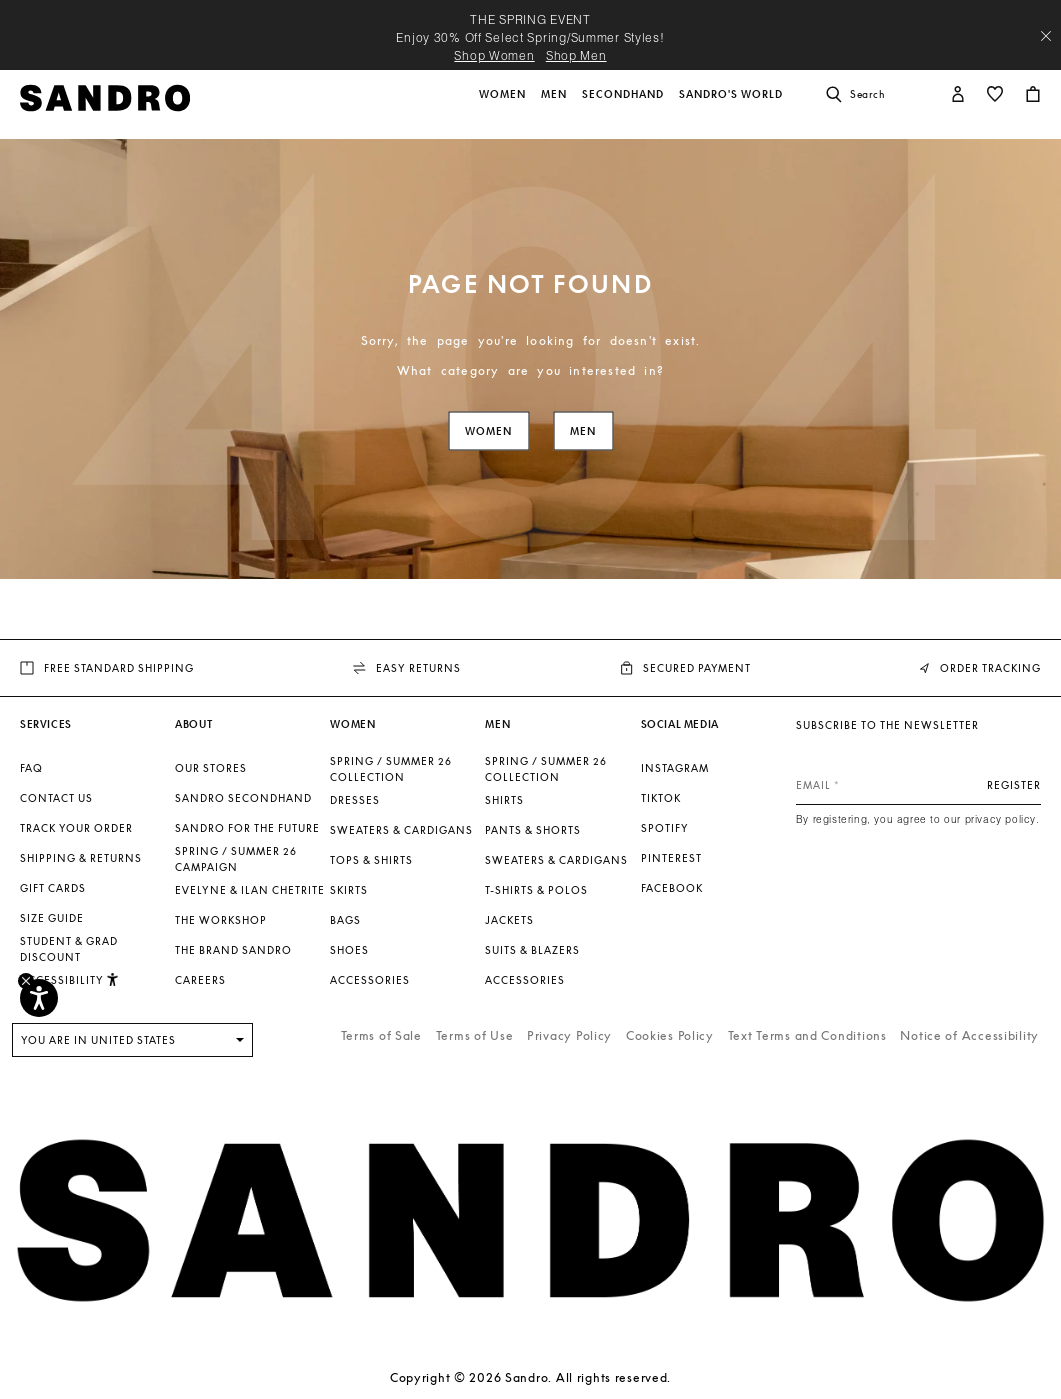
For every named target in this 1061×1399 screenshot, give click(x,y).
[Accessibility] (39, 998)
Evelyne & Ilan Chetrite (250, 890)
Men (583, 431)
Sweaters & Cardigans (401, 830)
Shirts (504, 800)
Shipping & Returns (81, 858)
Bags (345, 920)
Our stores (211, 768)
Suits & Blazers (532, 950)
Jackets (509, 920)
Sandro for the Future (247, 828)
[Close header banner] (1046, 36)
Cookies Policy (670, 1035)
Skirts (349, 890)
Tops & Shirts (371, 860)
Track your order (76, 828)
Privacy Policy (569, 1035)
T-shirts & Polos (536, 890)
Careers (200, 980)
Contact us (56, 798)
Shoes (349, 950)
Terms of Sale (381, 1035)
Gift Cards (53, 888)
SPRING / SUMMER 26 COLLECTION (391, 769)
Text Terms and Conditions (807, 1035)
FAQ (31, 768)
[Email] (918, 785)
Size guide (52, 918)
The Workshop (221, 920)
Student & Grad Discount (69, 949)
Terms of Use (475, 1035)
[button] (504, 105)
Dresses (355, 800)
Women (488, 431)
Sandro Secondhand (243, 798)
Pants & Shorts (533, 830)
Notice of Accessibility (969, 1035)
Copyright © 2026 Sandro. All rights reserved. (530, 1377)
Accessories (370, 980)
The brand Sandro (233, 950)
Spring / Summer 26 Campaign (236, 859)
